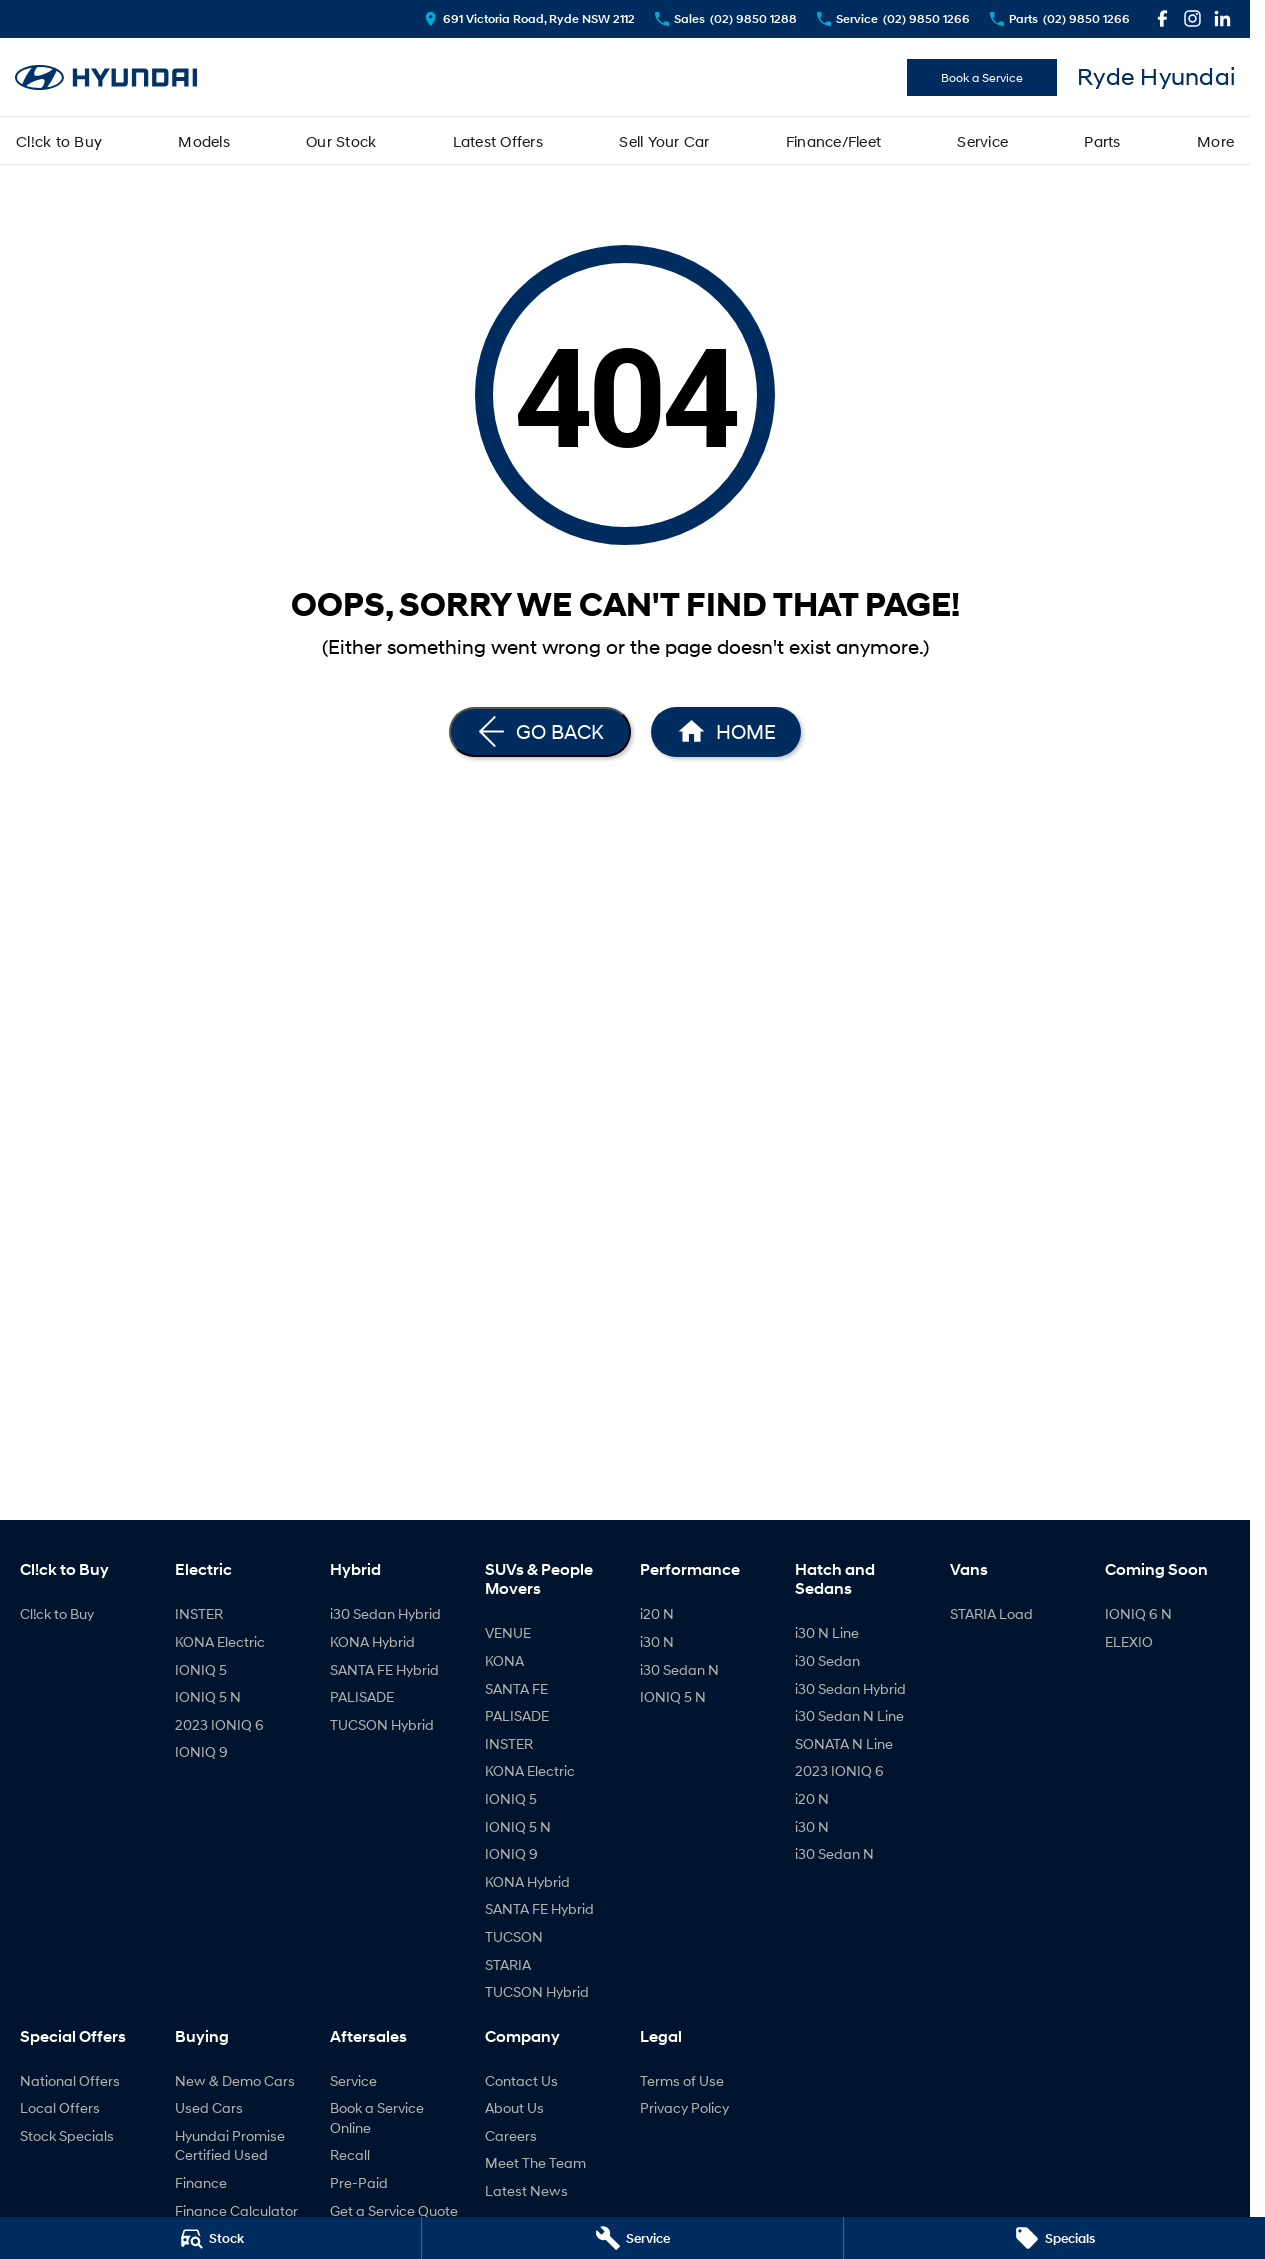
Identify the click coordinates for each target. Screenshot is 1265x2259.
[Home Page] (726, 732)
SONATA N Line (844, 1743)
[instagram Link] (1192, 18)
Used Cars (209, 2107)
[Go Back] (540, 732)
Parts (1102, 141)
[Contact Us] (529, 18)
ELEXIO (1129, 1641)
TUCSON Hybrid (382, 1724)
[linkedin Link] (1222, 18)
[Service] (632, 2238)
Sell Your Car (664, 141)
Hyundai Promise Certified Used (230, 2145)
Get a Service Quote (394, 2210)
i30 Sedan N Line (849, 1715)
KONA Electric (220, 1641)
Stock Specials (67, 2135)
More (1215, 141)
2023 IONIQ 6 (219, 1724)
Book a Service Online (377, 2117)
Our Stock (341, 141)
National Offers (70, 2080)
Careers (511, 2135)
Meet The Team (535, 2162)
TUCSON (514, 1936)
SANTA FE (516, 1688)
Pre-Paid (359, 2182)
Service (982, 141)
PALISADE (362, 1696)
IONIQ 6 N (1138, 1613)
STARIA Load (991, 1613)
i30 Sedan (827, 1660)
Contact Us (521, 2080)
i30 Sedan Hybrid (385, 1613)
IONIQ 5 (201, 1669)
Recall (350, 2154)
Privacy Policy (684, 2107)
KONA (504, 1660)
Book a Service (982, 77)
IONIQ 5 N (208, 1696)
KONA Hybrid (372, 1641)
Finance (201, 2182)
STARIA (508, 1964)
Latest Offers (498, 141)
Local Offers (60, 2107)
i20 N (657, 1613)
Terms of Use (682, 2080)
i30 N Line (827, 1632)
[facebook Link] (1162, 18)
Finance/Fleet (833, 141)
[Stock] (210, 2238)
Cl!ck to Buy (59, 141)
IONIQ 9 (201, 1751)
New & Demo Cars (235, 2080)
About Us (514, 2107)
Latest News (526, 2190)
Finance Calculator (236, 2210)
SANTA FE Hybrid (384, 1669)
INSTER (199, 1613)
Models (204, 141)
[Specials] (1054, 2238)
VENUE (508, 1632)
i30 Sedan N (679, 1669)
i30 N (657, 1641)
